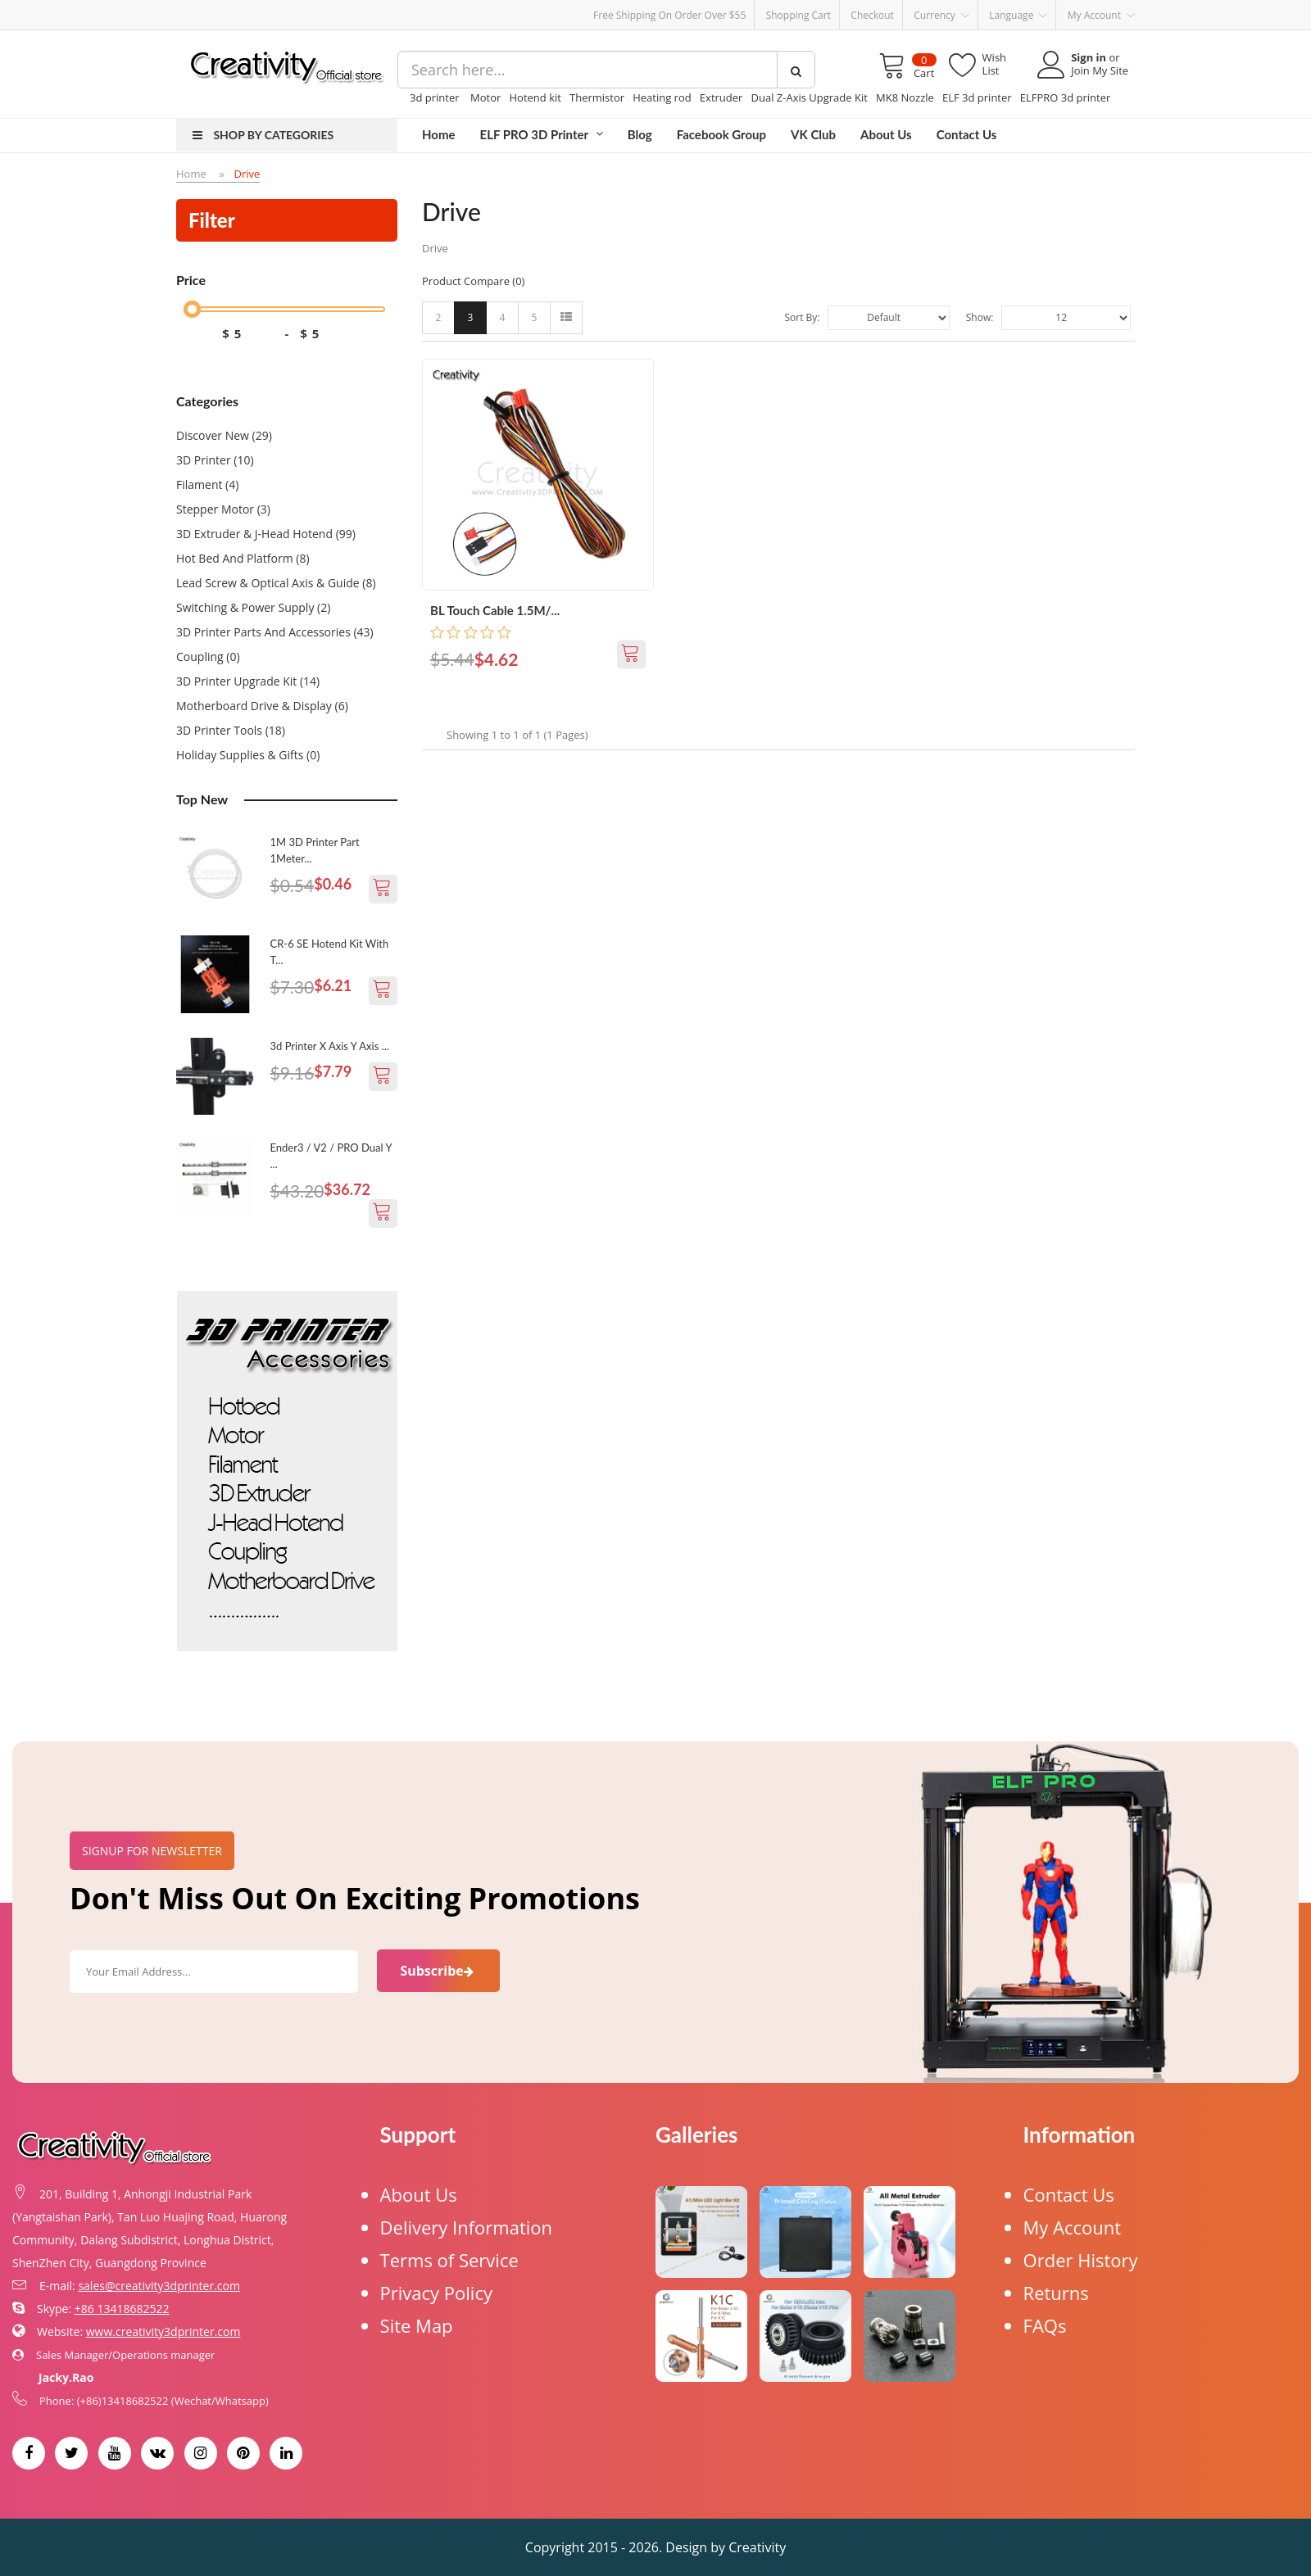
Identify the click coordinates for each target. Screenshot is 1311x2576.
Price (191, 279)
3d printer (436, 97)
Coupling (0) (208, 656)
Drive (247, 173)
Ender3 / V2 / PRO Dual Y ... (331, 1155)
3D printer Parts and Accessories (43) (275, 632)
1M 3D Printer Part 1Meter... (315, 850)
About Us (418, 2194)
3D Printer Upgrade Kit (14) (248, 681)
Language (1018, 15)
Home (191, 173)
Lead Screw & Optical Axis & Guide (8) (276, 583)
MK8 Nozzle (905, 97)
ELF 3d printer (977, 97)
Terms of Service (449, 2260)
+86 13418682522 (122, 2308)
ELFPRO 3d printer (1065, 97)
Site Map (416, 2325)
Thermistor (596, 97)
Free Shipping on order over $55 (669, 15)
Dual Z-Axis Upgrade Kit (809, 97)
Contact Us (1068, 2194)
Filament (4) (207, 484)
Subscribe (438, 1971)
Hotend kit (534, 97)
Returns (1056, 2292)
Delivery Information (466, 2227)
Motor (485, 97)
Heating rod (662, 97)
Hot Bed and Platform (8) (243, 558)
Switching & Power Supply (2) (253, 607)
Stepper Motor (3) (223, 509)
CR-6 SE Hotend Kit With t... (329, 952)
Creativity (757, 2547)
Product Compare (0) (473, 281)
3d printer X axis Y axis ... (329, 1046)
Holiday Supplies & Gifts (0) (248, 755)
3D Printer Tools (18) (230, 730)
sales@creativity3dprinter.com (159, 2285)
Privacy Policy (436, 2292)
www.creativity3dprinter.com (163, 2331)
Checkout (872, 15)
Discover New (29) (224, 435)
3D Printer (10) (215, 460)
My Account (1072, 2227)
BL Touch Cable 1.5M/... (495, 610)
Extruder (721, 97)
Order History (1080, 2260)
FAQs (1045, 2325)
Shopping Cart (798, 15)
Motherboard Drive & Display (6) (262, 705)
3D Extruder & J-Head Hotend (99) (266, 533)
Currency (941, 15)
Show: (980, 317)
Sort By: (801, 317)
